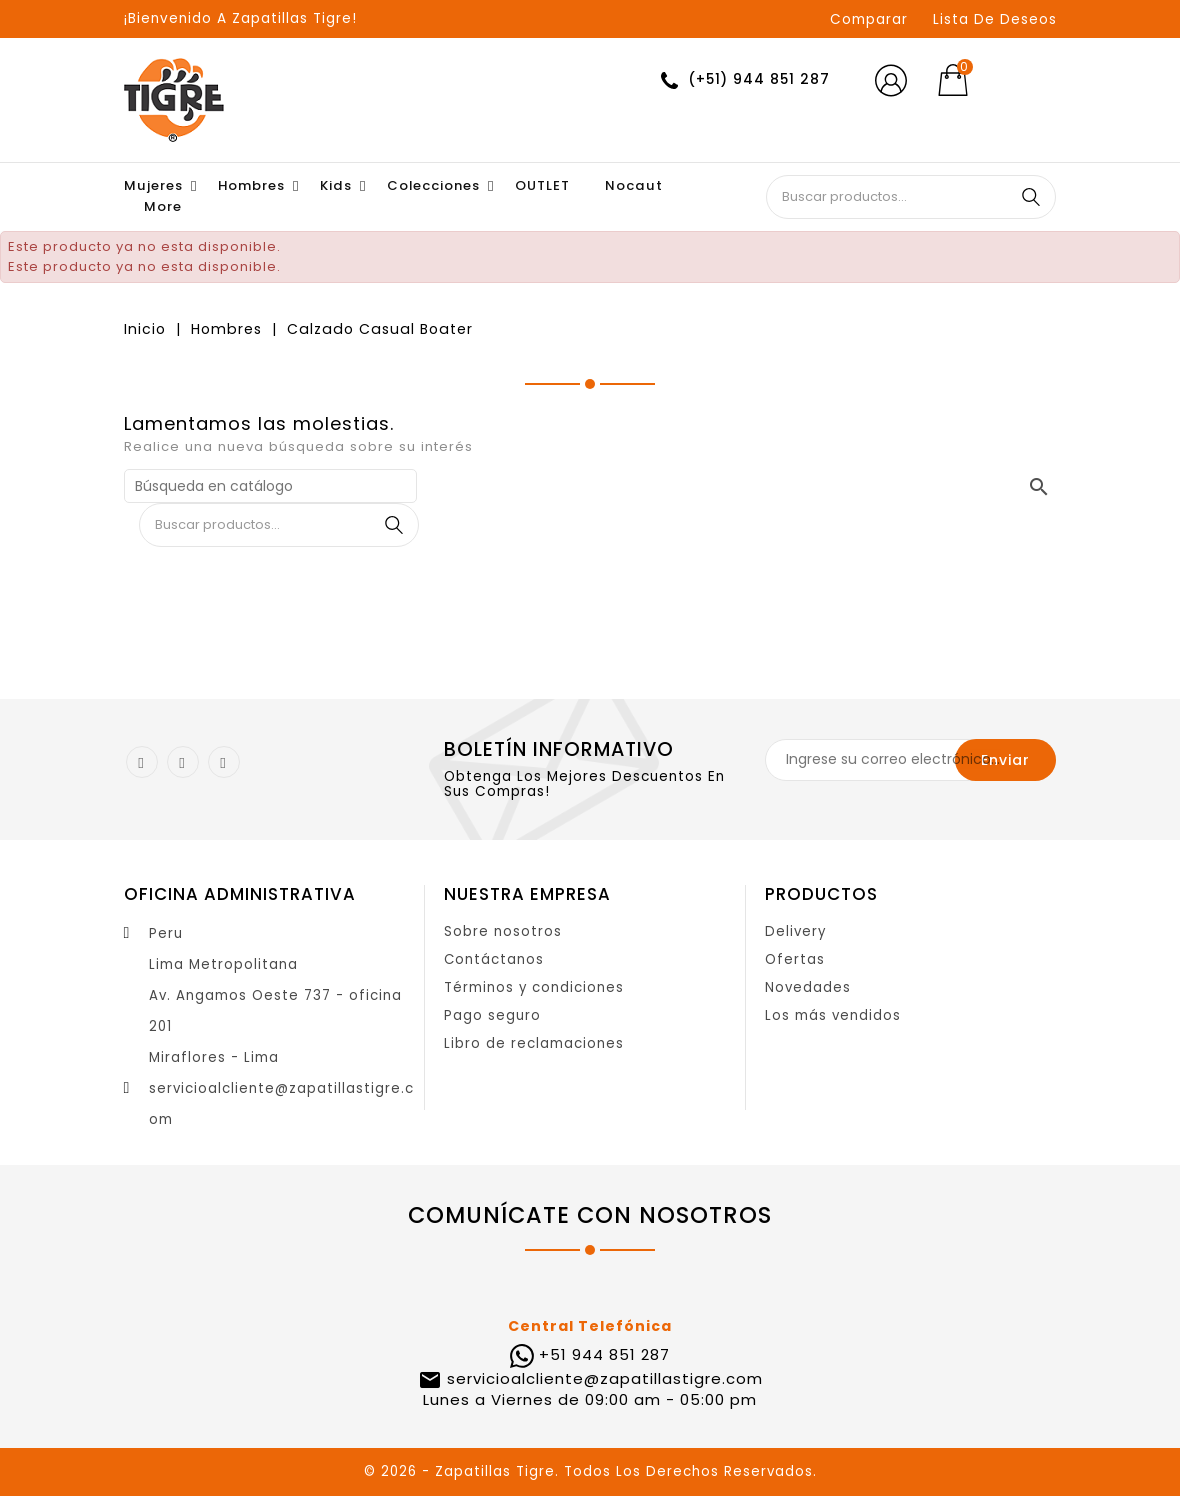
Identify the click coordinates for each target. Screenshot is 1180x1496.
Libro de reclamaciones (534, 1043)
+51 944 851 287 (604, 1354)
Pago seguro (492, 1015)
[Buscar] (270, 486)
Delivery (795, 931)
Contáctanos (494, 959)
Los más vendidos (833, 1015)
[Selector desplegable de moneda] (1025, 81)
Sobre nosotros (503, 931)
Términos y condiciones (534, 987)
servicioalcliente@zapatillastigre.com (602, 1378)
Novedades (808, 987)
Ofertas (795, 959)
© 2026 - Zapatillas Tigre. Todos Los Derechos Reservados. (590, 1471)
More (163, 206)
